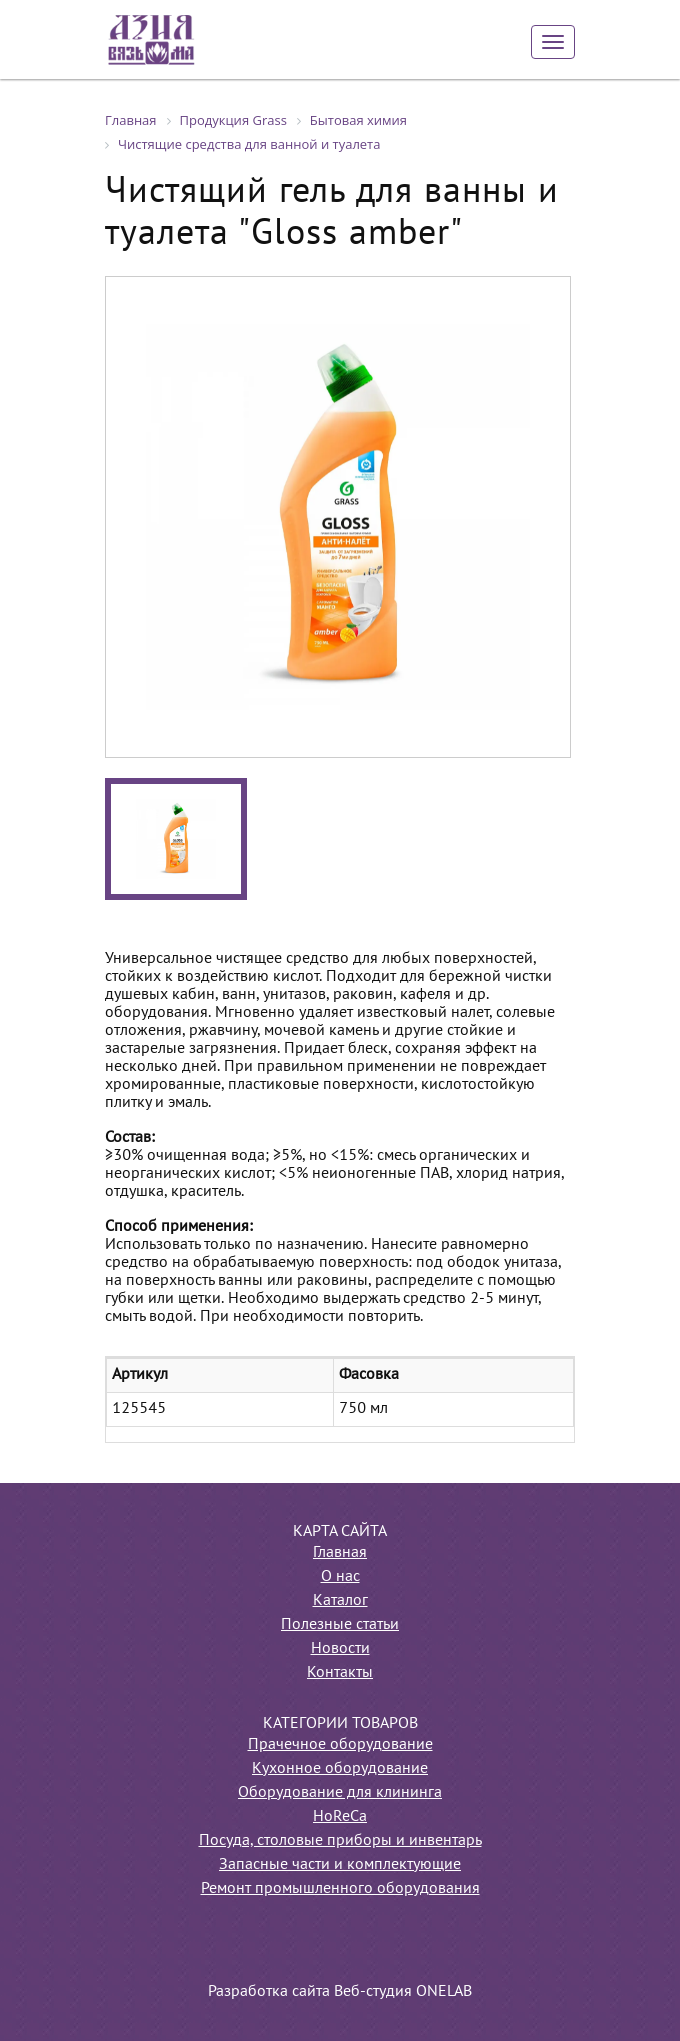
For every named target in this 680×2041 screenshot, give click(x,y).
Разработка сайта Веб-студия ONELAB (340, 1992)
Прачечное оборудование (340, 1745)
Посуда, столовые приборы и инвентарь (340, 1841)
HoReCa (340, 1817)
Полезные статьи (340, 1625)
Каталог (340, 1601)
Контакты (340, 1673)
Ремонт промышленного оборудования (340, 1889)
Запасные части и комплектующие (340, 1865)
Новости (340, 1649)
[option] (338, 517)
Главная (340, 1553)
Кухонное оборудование (340, 1769)
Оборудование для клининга (340, 1793)
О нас (340, 1577)
